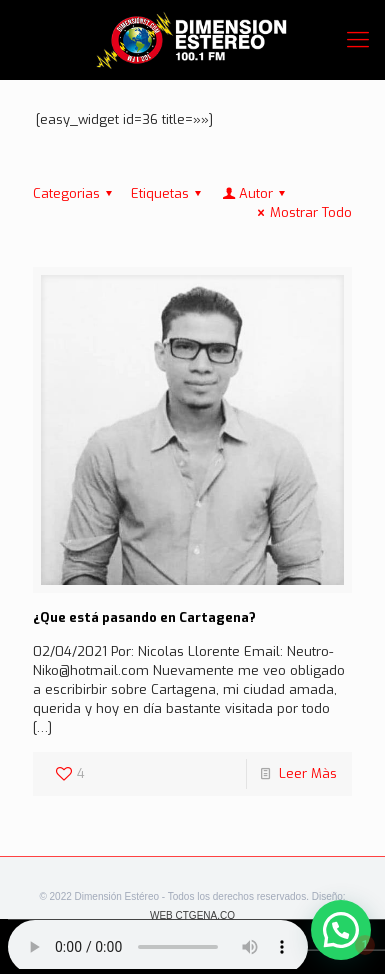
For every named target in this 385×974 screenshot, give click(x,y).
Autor (255, 193)
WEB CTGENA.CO (192, 915)
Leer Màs (308, 773)
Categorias (75, 193)
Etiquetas (169, 193)
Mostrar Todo (302, 212)
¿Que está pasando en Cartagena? (144, 617)
